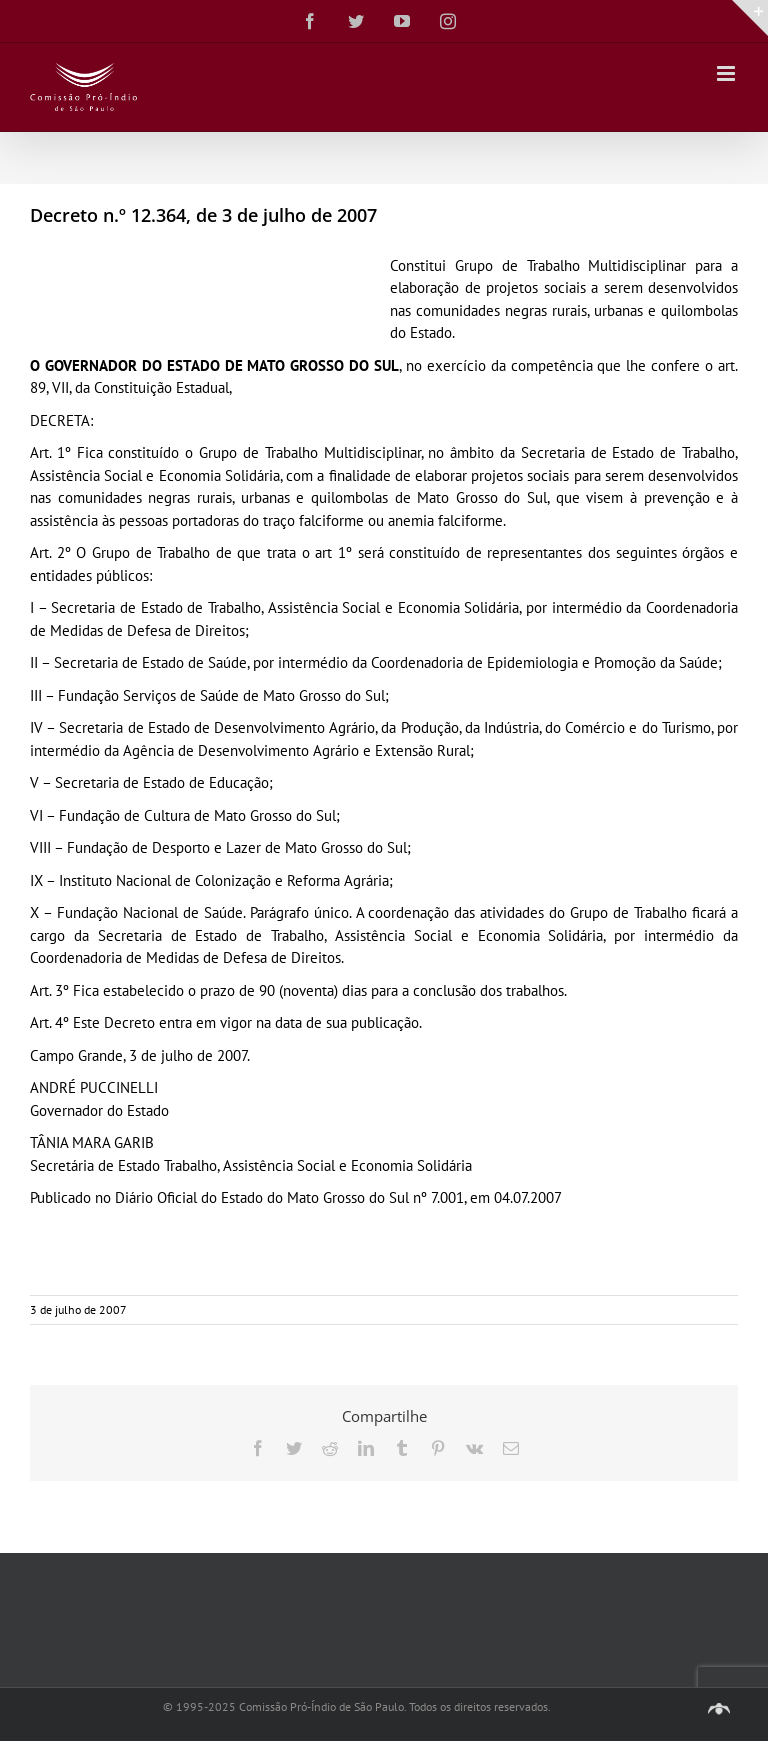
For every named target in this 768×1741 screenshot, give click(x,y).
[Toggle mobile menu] (727, 73)
